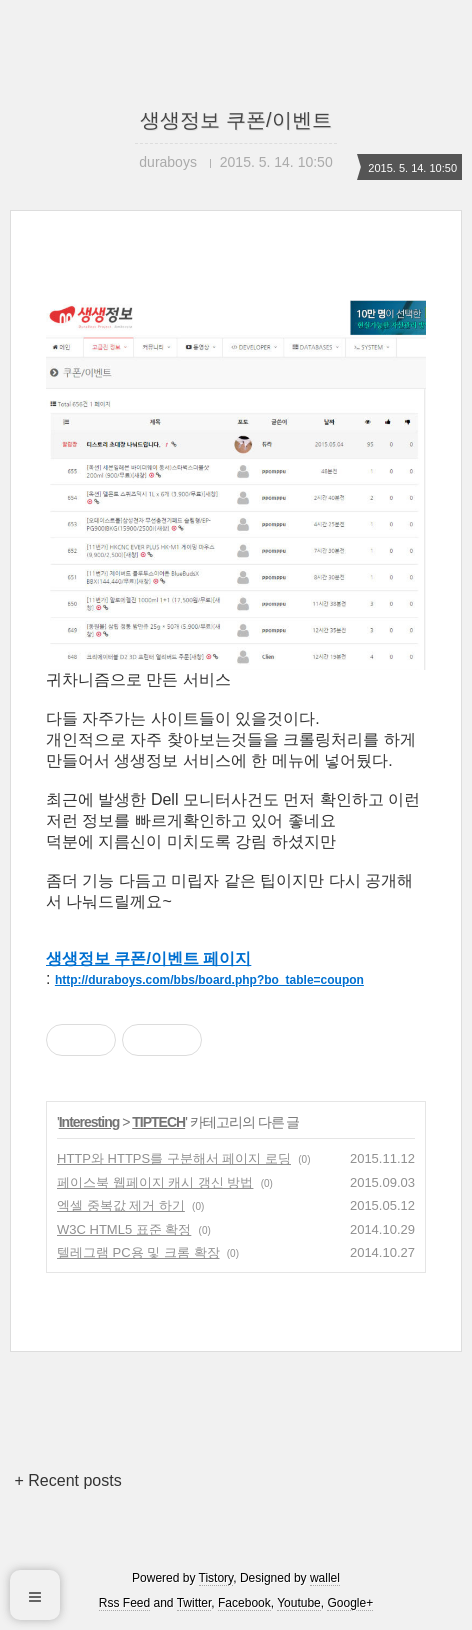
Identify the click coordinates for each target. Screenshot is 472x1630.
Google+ (350, 1603)
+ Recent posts (68, 1480)
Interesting (89, 1122)
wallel (325, 1578)
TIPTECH (158, 1122)
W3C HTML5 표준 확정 (124, 1229)
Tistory (216, 1578)
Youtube (299, 1603)
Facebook (244, 1603)
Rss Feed (124, 1603)
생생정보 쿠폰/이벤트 (235, 120)
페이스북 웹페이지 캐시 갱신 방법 (155, 1182)
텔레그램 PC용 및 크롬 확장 (138, 1252)
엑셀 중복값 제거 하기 (121, 1205)
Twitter (194, 1603)
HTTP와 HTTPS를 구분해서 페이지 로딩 (174, 1158)
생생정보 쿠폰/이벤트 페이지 (148, 958)
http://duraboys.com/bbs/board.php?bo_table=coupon (209, 980)
